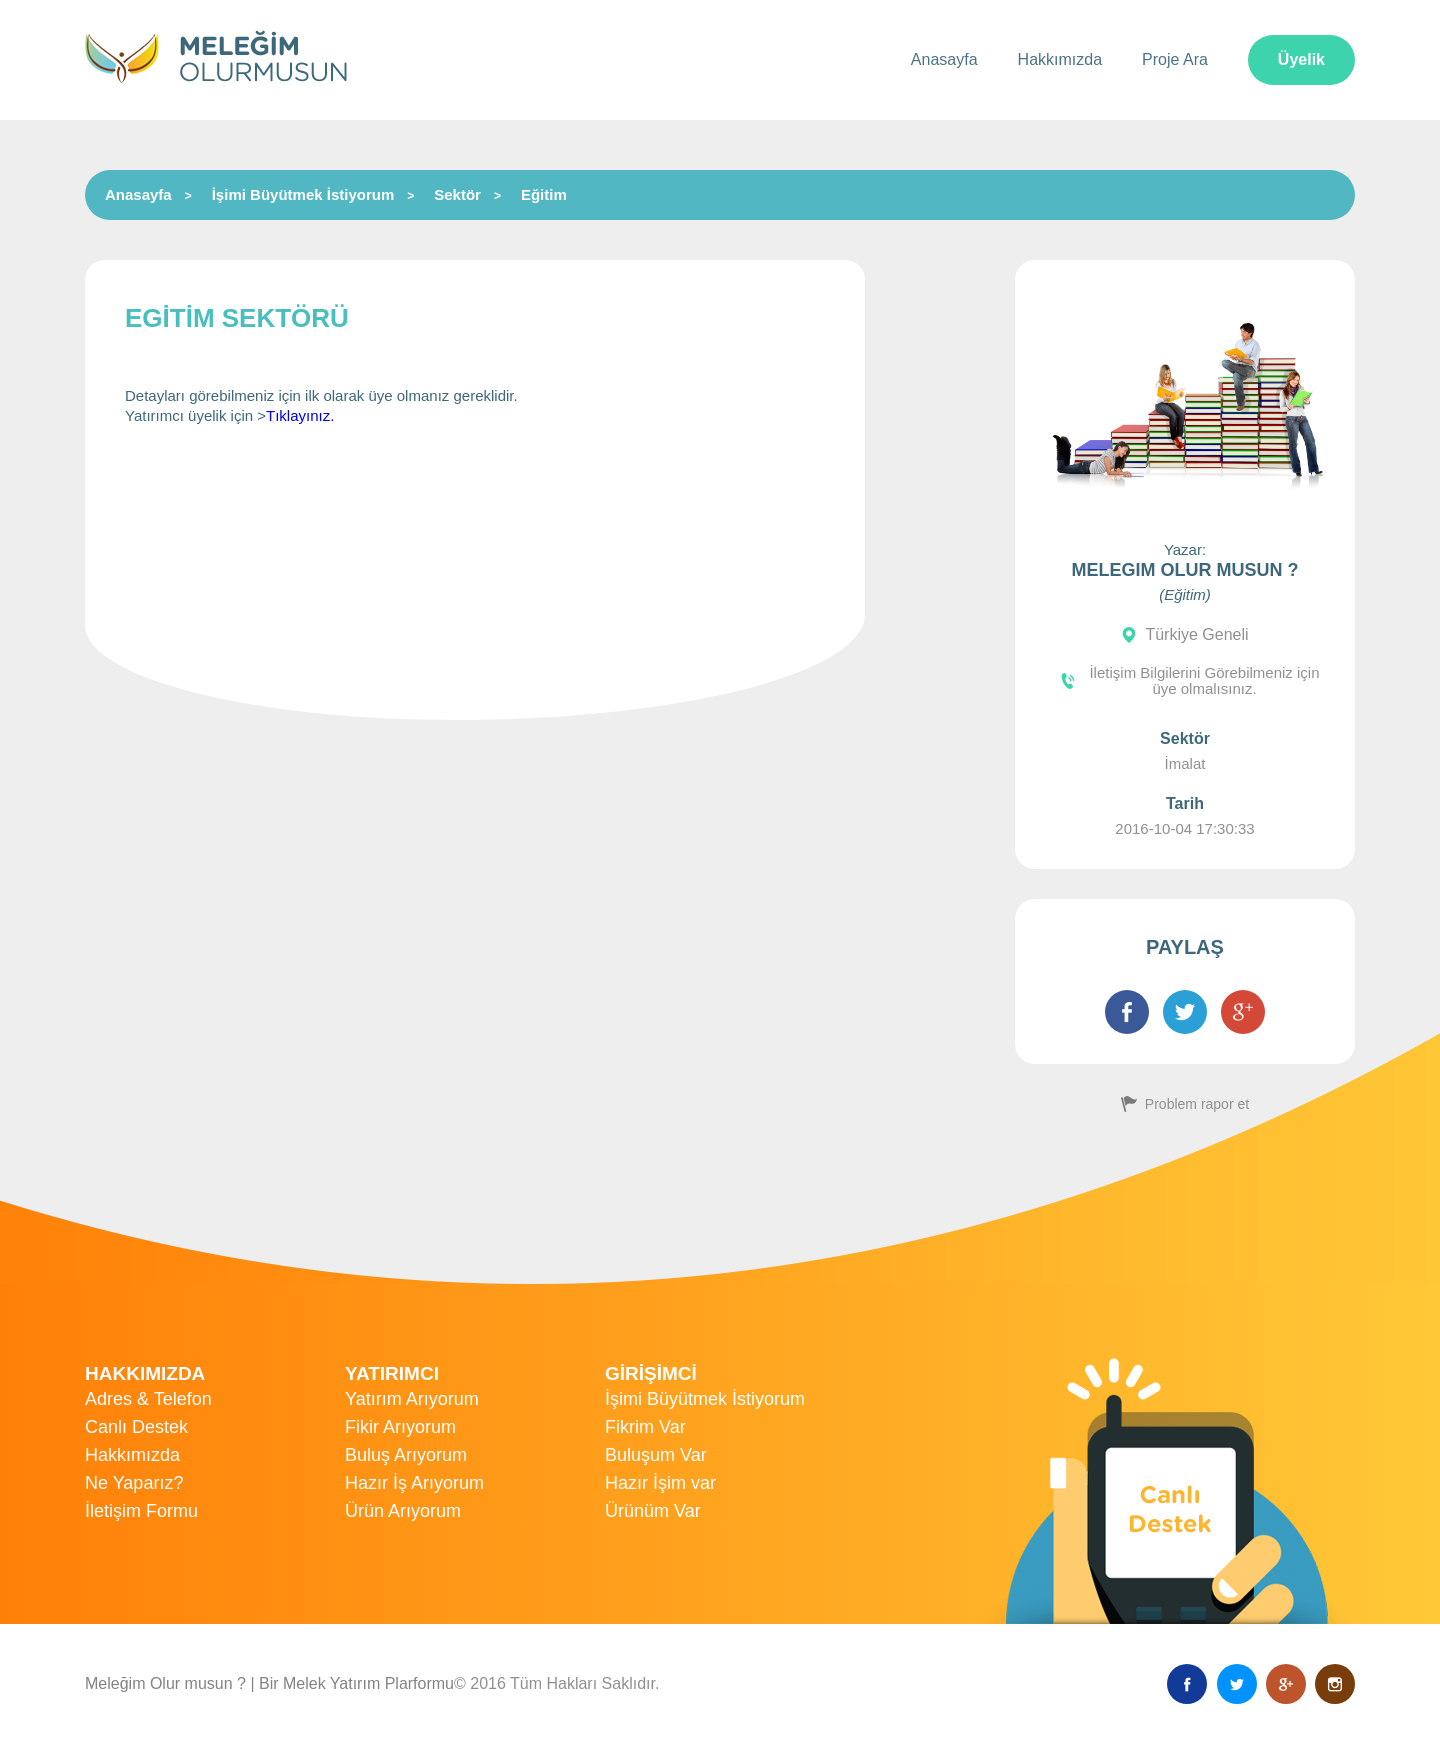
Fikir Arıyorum (400, 1427)
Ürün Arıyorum (403, 1511)
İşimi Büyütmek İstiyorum (303, 194)
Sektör (457, 194)
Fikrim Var (645, 1427)
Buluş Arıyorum (406, 1455)
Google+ (1243, 1012)
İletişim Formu (141, 1511)
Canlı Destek (136, 1427)
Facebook (1127, 1012)
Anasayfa (944, 59)
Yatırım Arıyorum (412, 1399)
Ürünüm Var (653, 1511)
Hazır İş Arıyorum (414, 1483)
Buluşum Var (656, 1455)
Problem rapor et (1197, 1104)
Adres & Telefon (148, 1399)
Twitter (1185, 1012)
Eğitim (544, 194)
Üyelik (1301, 59)
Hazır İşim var (660, 1483)
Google (1286, 1684)
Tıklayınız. (300, 415)
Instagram (1335, 1684)
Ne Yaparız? (134, 1483)
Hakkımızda (1060, 59)
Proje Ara (1175, 59)
